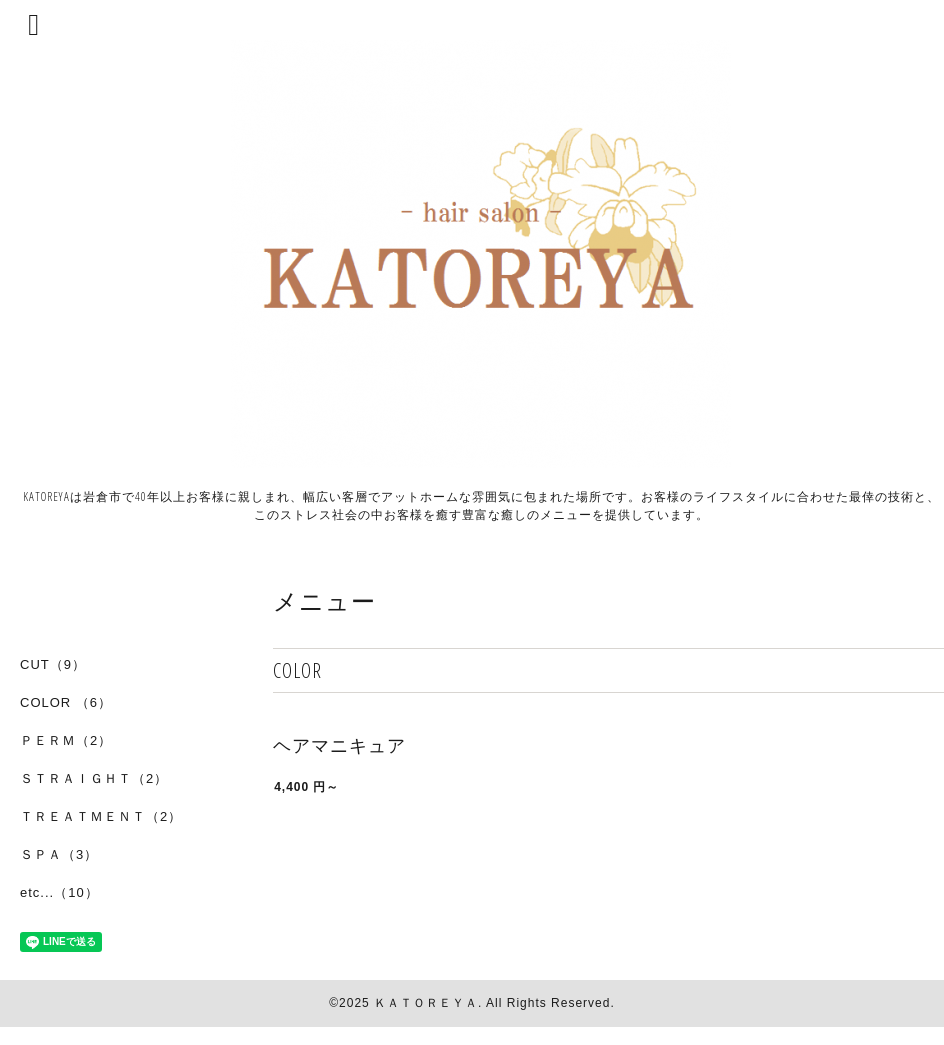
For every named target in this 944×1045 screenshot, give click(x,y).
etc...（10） (59, 892)
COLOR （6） (66, 702)
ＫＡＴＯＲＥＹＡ (426, 1003)
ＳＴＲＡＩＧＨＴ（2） (94, 778)
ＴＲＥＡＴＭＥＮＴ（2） (101, 816)
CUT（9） (53, 664)
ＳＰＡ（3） (59, 854)
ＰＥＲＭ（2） (66, 740)
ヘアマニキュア (339, 746)
